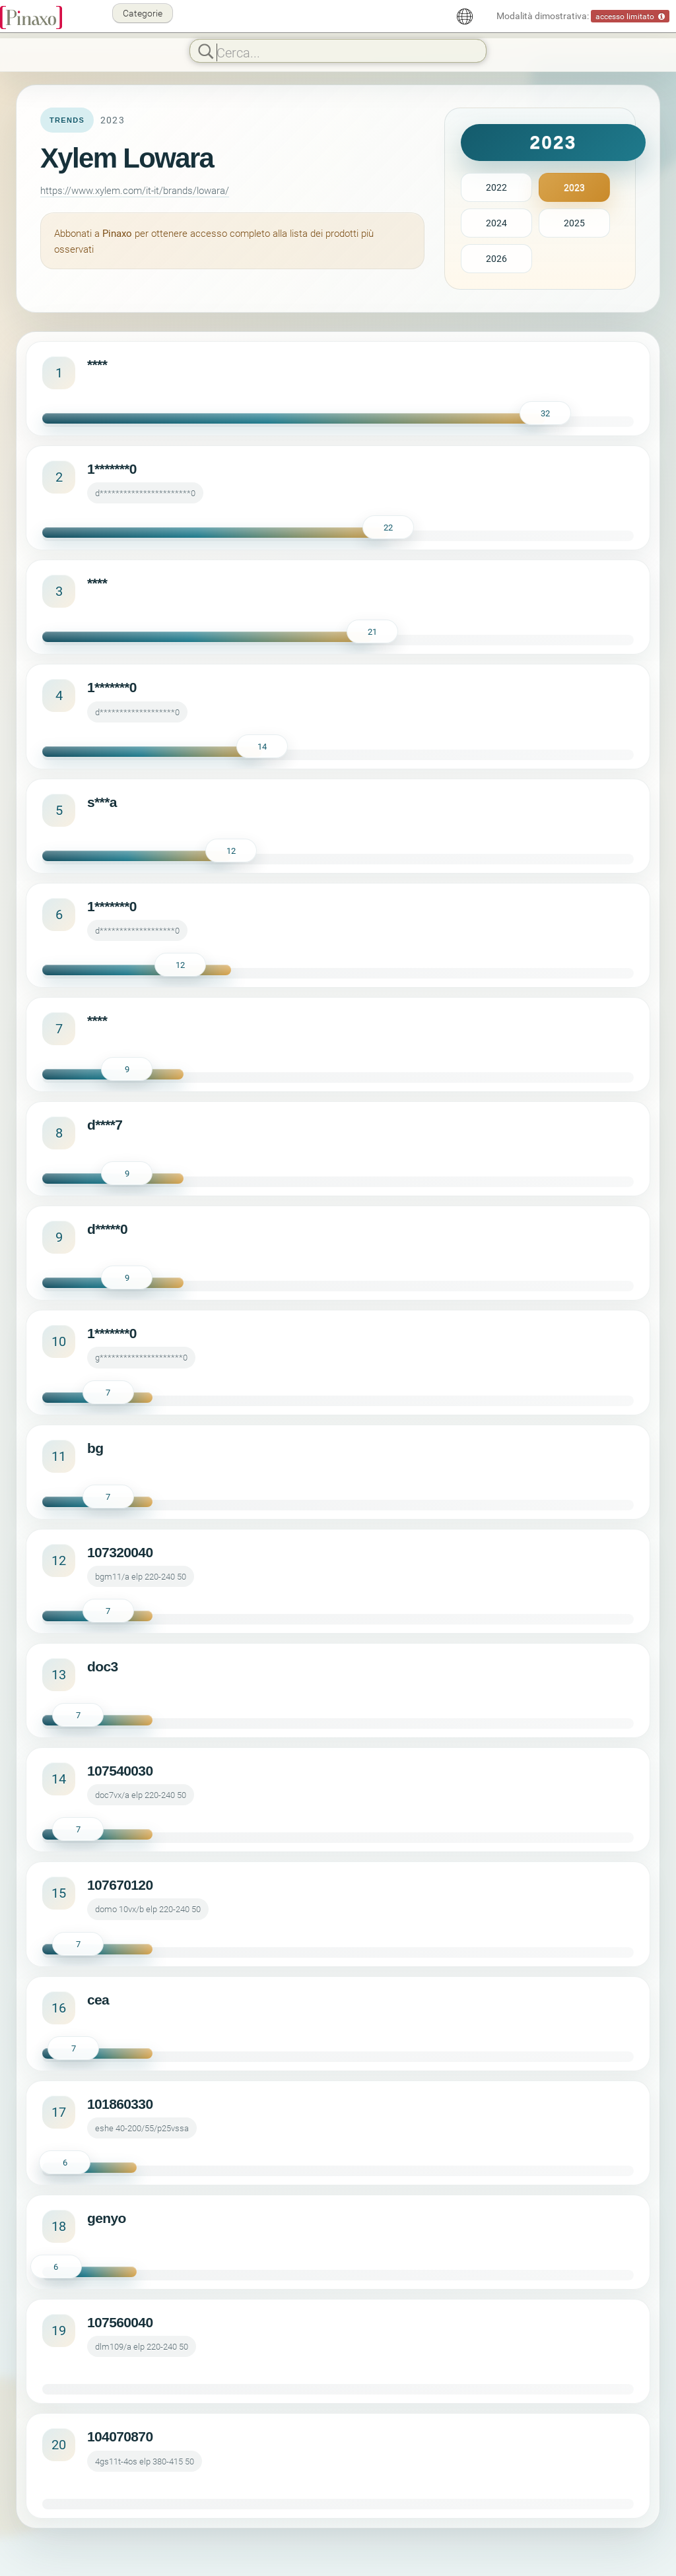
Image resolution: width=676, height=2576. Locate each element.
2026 (496, 258)
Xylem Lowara (126, 158)
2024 (496, 222)
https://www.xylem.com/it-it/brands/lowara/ (134, 190)
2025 (574, 222)
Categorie (142, 13)
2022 (496, 187)
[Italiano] (465, 16)
